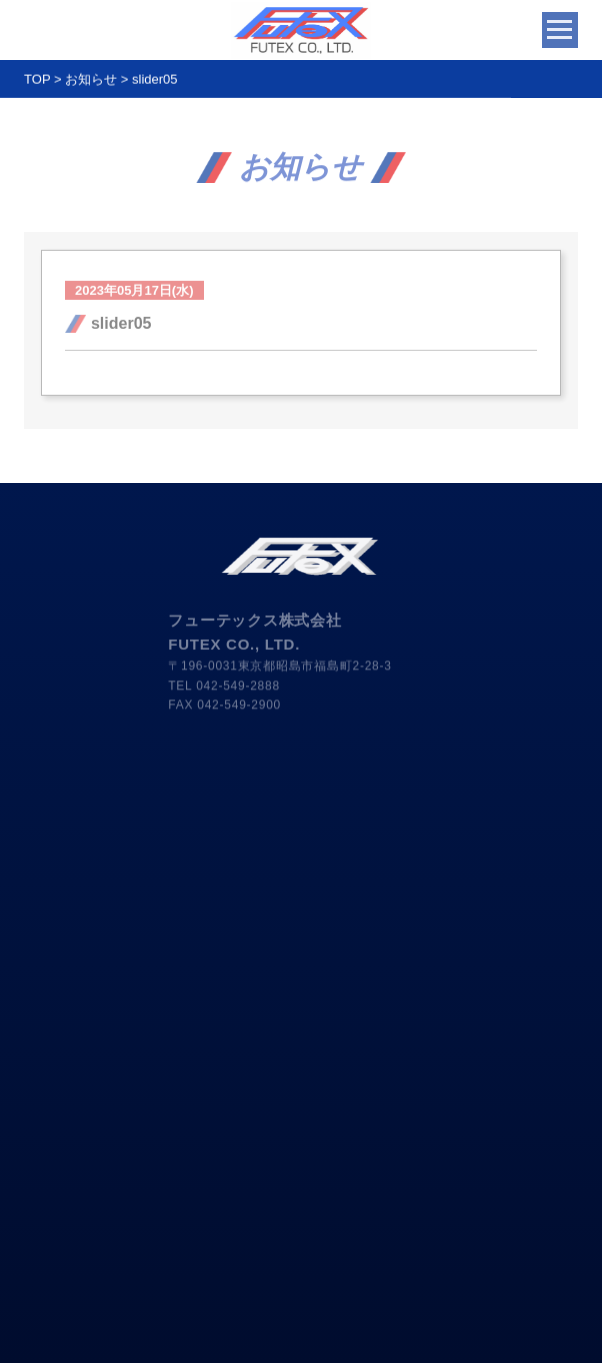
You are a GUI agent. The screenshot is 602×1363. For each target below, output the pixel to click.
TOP (37, 83)
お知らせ (91, 83)
